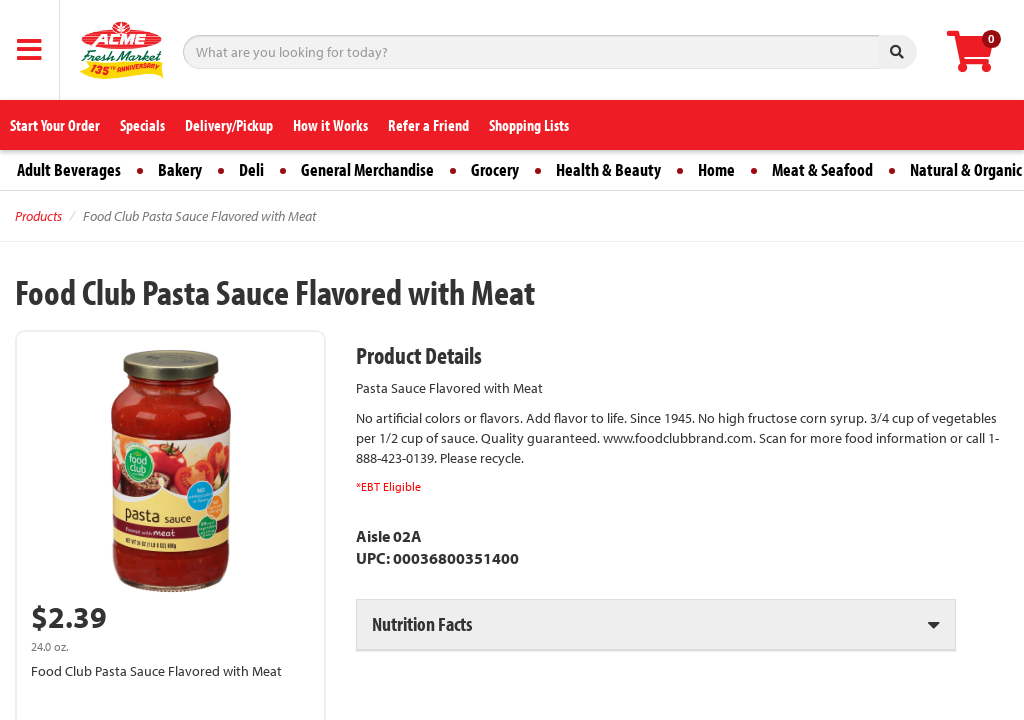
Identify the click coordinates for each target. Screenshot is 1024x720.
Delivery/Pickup (229, 125)
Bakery (180, 169)
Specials (142, 125)
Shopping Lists (529, 125)
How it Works (330, 125)
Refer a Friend (428, 125)
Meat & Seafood (822, 169)
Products (38, 216)
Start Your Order (55, 125)
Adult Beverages (69, 169)
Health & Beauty (608, 169)
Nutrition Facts (422, 623)
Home (716, 169)
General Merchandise (367, 169)
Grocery (495, 169)
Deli (251, 169)
